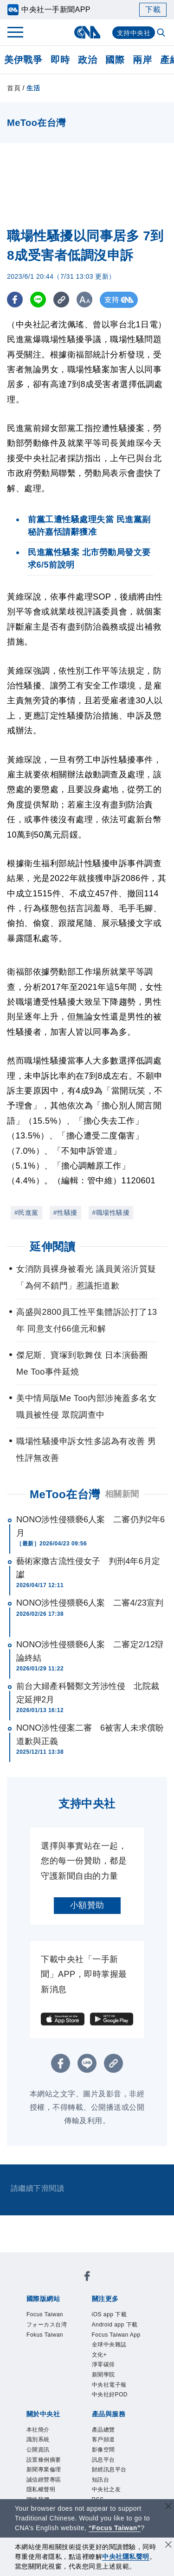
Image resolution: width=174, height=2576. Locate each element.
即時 (60, 60)
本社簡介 (38, 2429)
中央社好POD (110, 2394)
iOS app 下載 (109, 2314)
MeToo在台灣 (65, 1494)
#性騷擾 (65, 1212)
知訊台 (101, 2479)
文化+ (99, 2354)
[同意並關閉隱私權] (168, 2546)
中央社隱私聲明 (125, 2556)
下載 (153, 9)
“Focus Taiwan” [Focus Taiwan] (115, 2528)
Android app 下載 (115, 2324)
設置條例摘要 (43, 2460)
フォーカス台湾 (46, 2324)
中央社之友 (106, 2489)
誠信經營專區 (43, 2479)
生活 (33, 88)
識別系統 (38, 2439)
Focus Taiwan (44, 2314)
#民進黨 (26, 1212)
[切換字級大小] (86, 300)
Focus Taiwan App (116, 2335)
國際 (114, 60)
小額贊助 (87, 1905)
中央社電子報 (109, 2385)
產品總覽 (103, 2429)
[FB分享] (15, 300)
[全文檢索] (162, 33)
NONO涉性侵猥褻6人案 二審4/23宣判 (89, 1602)
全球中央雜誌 (109, 2344)
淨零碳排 (103, 2364)
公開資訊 (38, 2449)
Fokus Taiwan (44, 2335)
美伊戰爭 (23, 60)
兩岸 (142, 60)
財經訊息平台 (109, 2469)
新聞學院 (103, 2374)
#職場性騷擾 (111, 1212)
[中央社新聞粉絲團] (87, 2277)
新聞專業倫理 (43, 2469)
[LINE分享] (39, 300)
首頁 (13, 88)
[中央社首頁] (87, 32)
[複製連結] (62, 300)
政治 (87, 60)
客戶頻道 (103, 2439)
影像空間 (103, 2449)
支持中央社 (134, 33)
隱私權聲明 (41, 2489)
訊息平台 (103, 2460)
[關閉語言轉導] (168, 2507)
